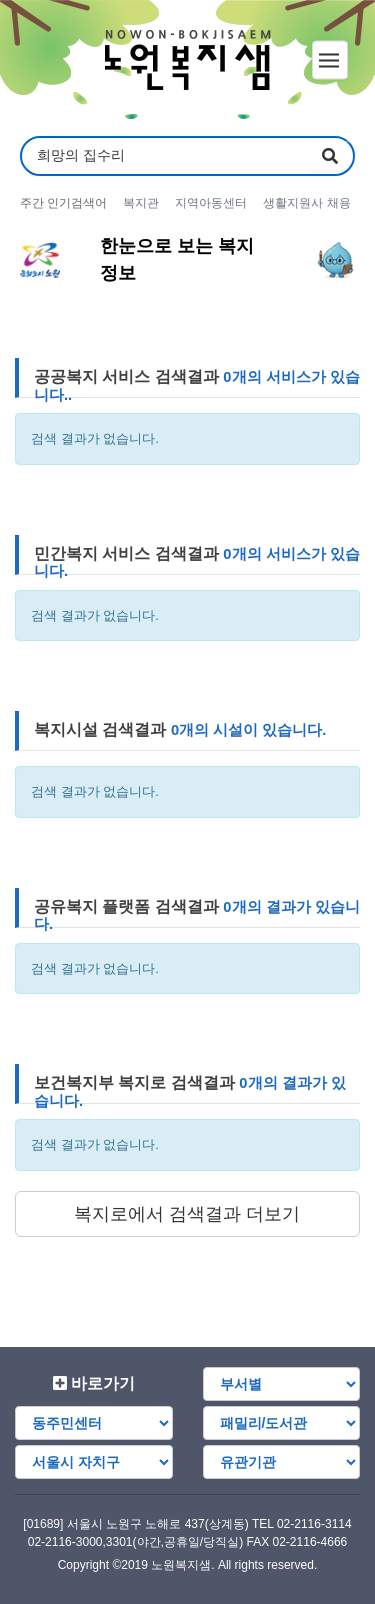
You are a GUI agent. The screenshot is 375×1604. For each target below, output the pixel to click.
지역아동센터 (211, 203)
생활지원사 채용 (306, 203)
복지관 (141, 203)
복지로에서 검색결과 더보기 (187, 1214)
